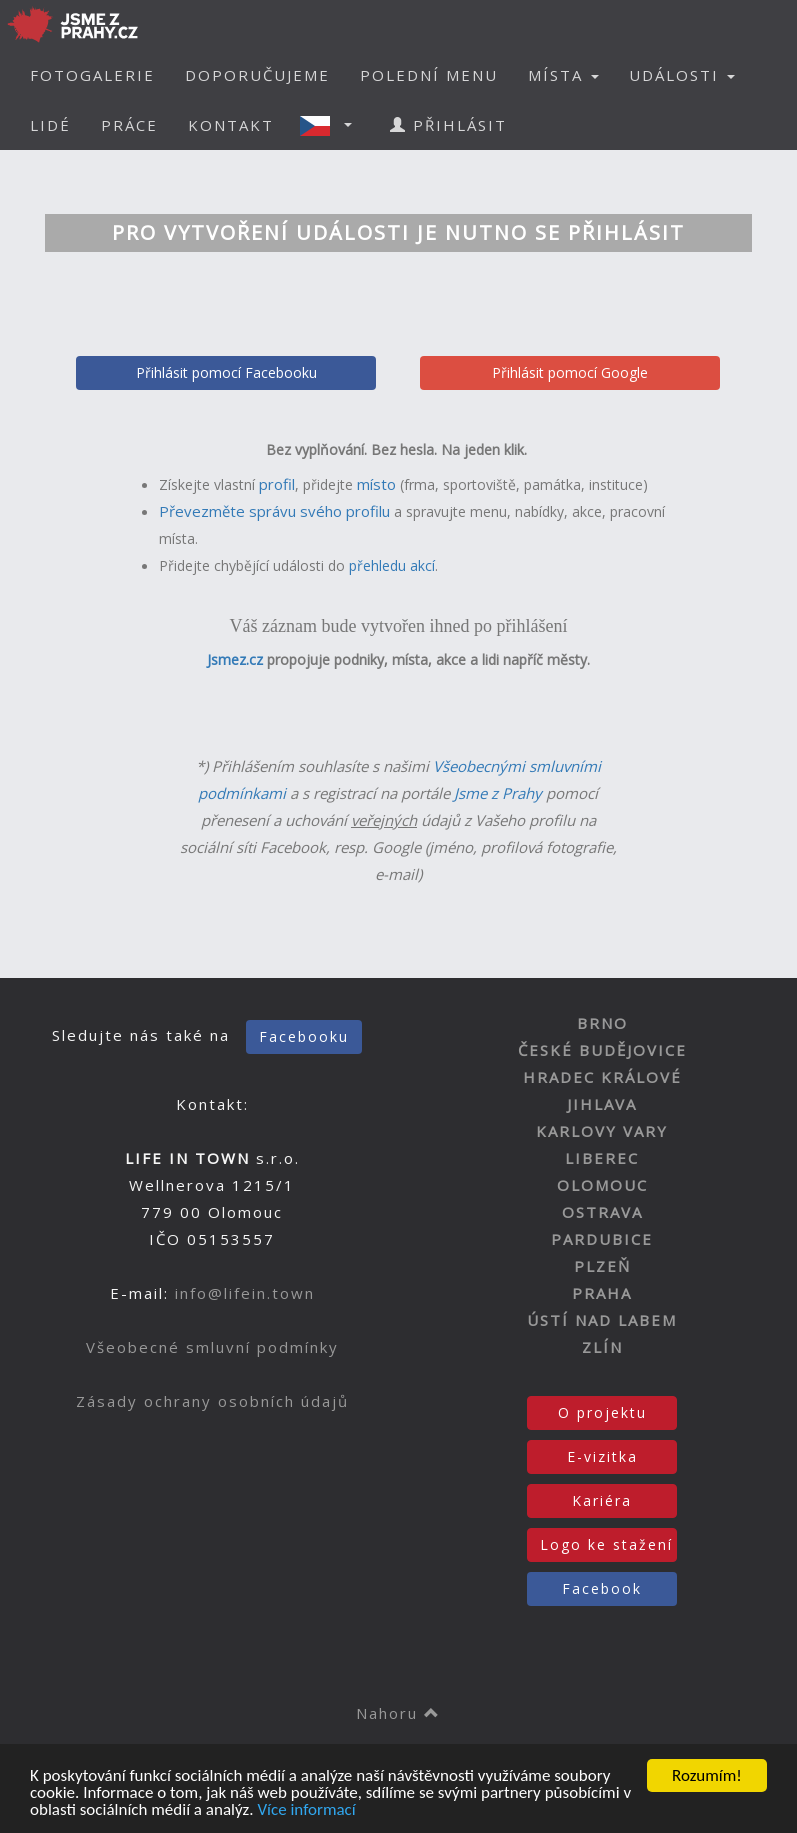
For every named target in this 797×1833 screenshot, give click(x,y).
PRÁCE (129, 125)
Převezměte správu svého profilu (274, 511)
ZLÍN (602, 1347)
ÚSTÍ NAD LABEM (602, 1320)
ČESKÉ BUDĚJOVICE (602, 1050)
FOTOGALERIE (92, 75)
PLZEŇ (602, 1266)
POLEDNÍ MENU (429, 75)
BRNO (602, 1023)
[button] (332, 125)
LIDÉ (50, 125)
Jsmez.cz (235, 659)
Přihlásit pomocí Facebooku (226, 372)
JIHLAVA (602, 1104)
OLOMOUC (602, 1185)
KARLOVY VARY (602, 1131)
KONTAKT (231, 125)
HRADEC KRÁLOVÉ (602, 1077)
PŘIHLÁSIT (448, 125)
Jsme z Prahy (498, 793)
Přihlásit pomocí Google (570, 372)
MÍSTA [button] (563, 75)
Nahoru (398, 1713)
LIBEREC (602, 1158)
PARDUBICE (602, 1239)
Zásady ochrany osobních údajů (212, 1401)
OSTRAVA (602, 1212)
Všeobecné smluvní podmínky (212, 1347)
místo (376, 484)
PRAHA (602, 1293)
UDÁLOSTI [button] (682, 75)
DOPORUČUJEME (257, 75)
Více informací (306, 1810)
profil (277, 484)
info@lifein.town (245, 1293)
